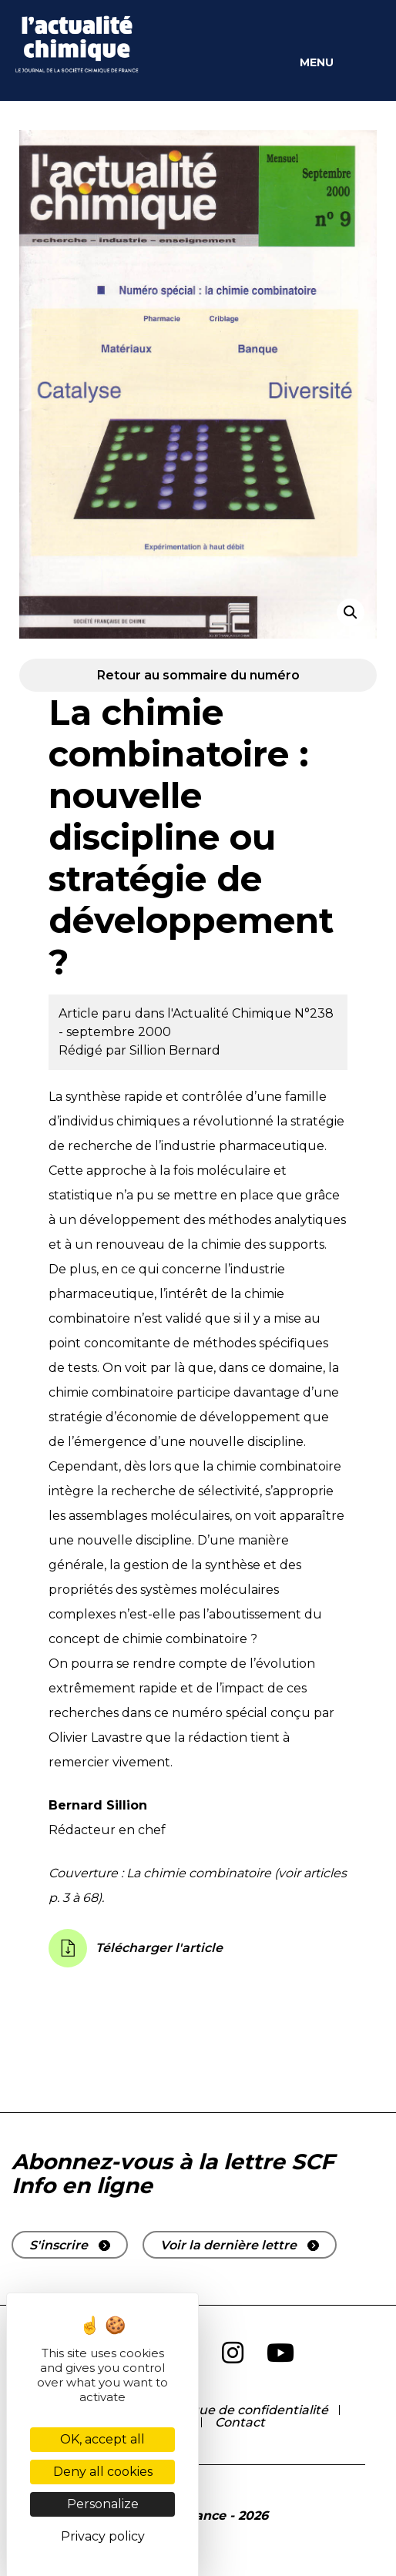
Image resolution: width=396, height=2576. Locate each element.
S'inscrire (58, 2245)
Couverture (83, 1873)
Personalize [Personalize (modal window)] (103, 2504)
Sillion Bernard (174, 1050)
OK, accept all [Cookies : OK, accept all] (102, 2439)
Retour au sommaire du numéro (198, 675)
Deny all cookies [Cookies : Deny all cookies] (103, 2471)
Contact (240, 2422)
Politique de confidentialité (243, 2410)
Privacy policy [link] (103, 2536)
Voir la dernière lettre (228, 2245)
